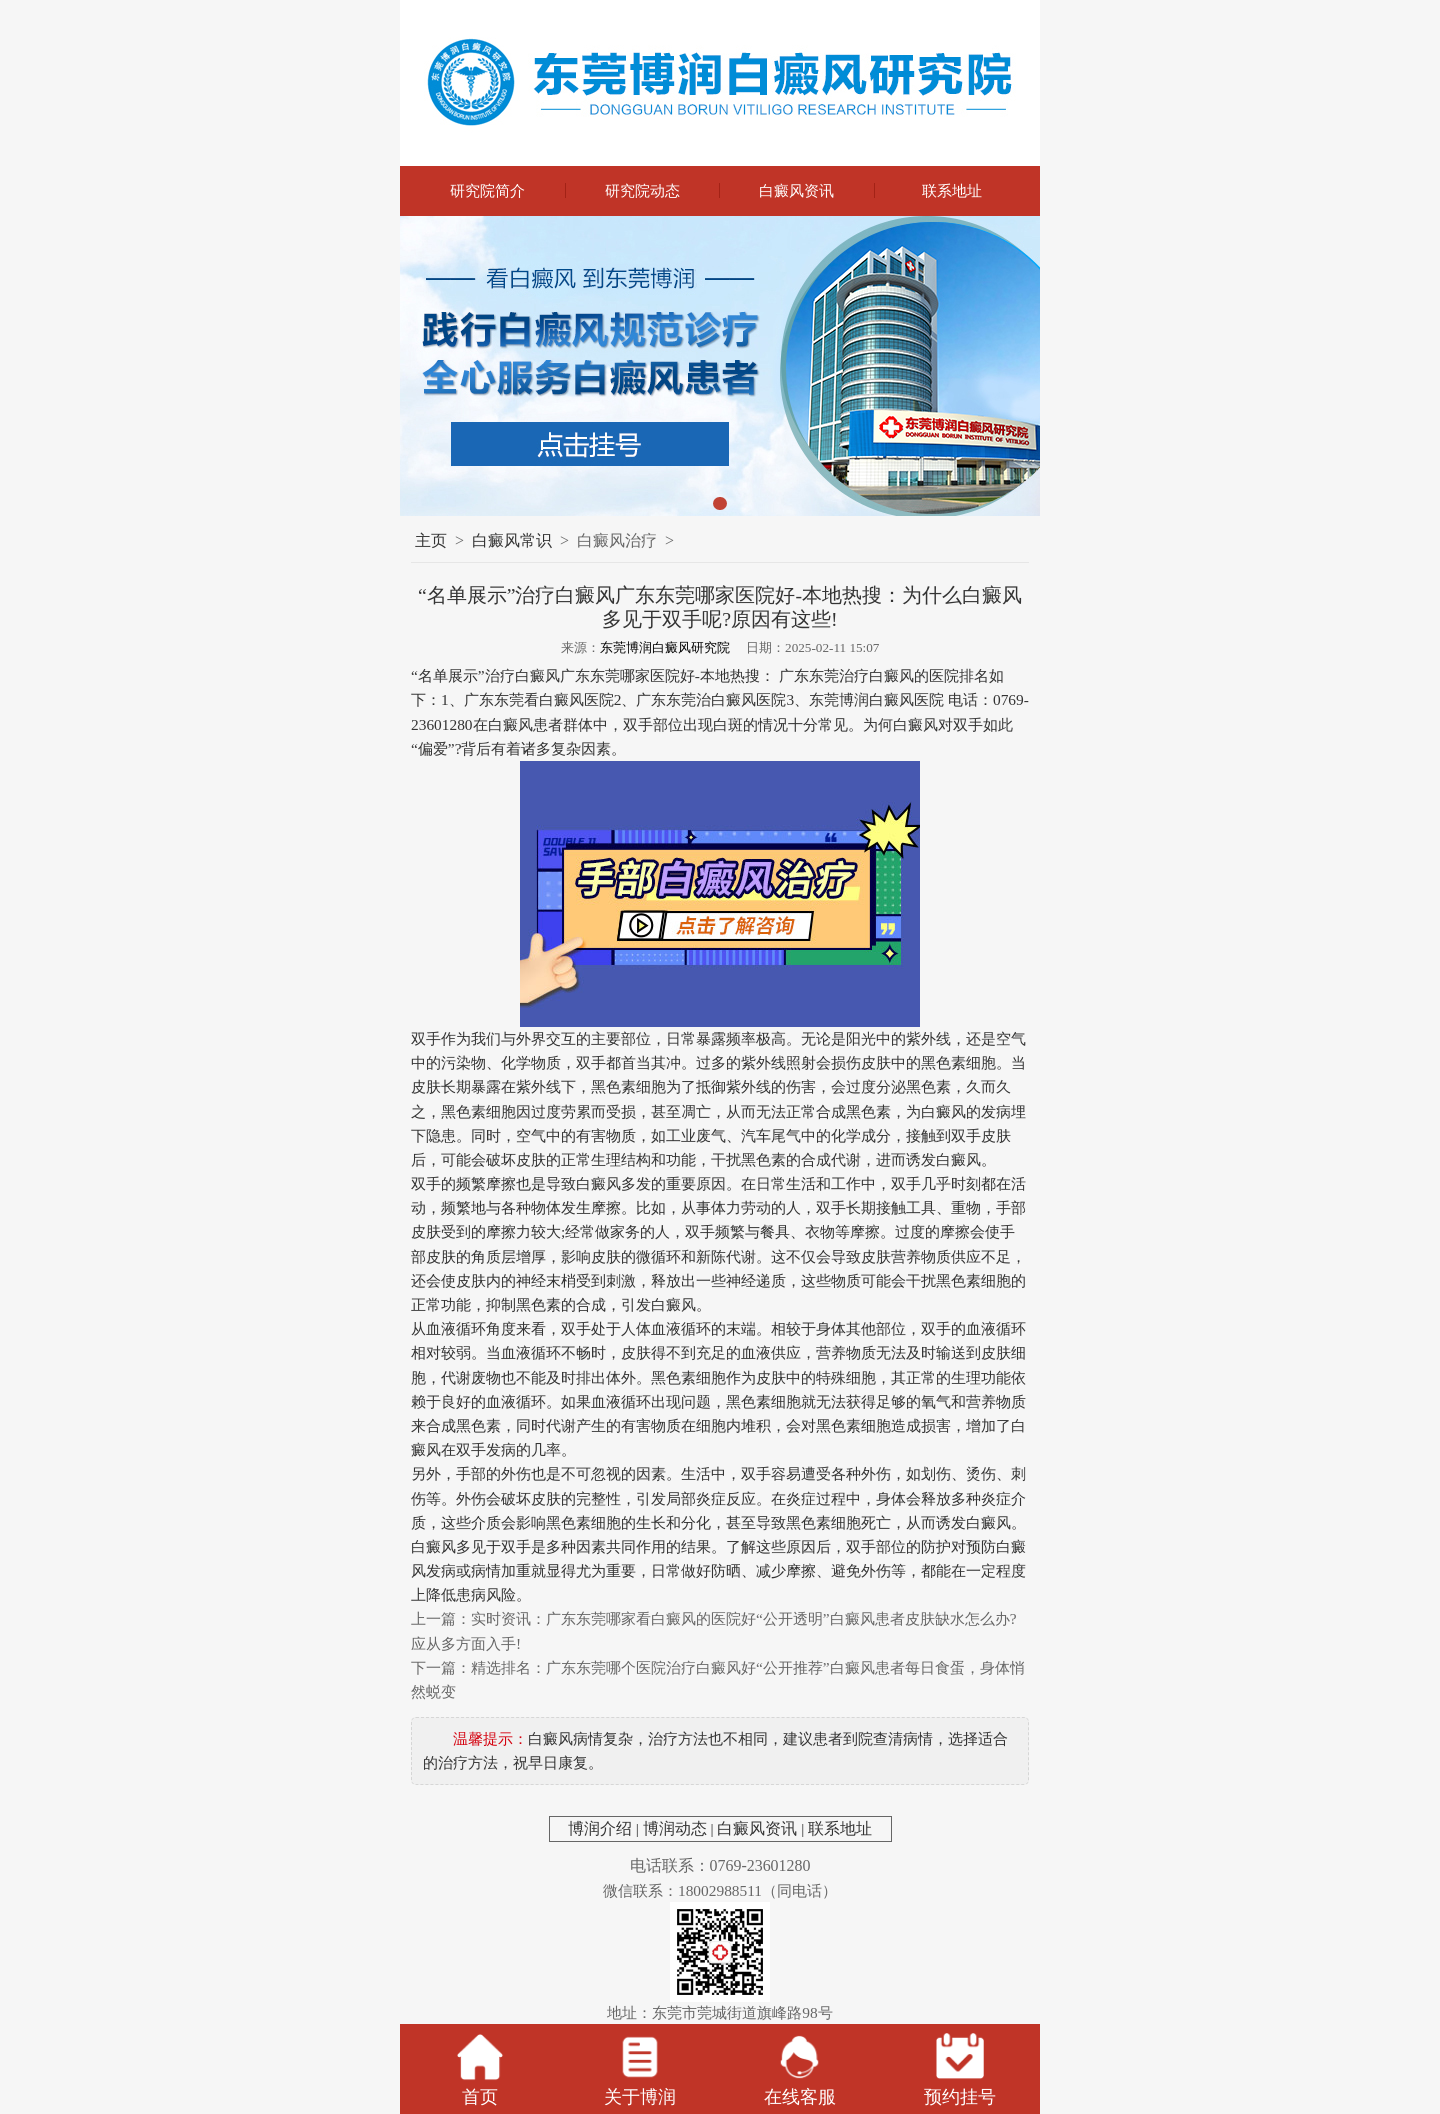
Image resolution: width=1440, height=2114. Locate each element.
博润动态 (675, 1828)
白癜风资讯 (796, 190)
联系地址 (952, 190)
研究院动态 (642, 190)
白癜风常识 (512, 540)
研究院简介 (487, 190)
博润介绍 (600, 1828)
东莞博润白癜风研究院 (665, 647)
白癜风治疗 (617, 540)
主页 (431, 540)
